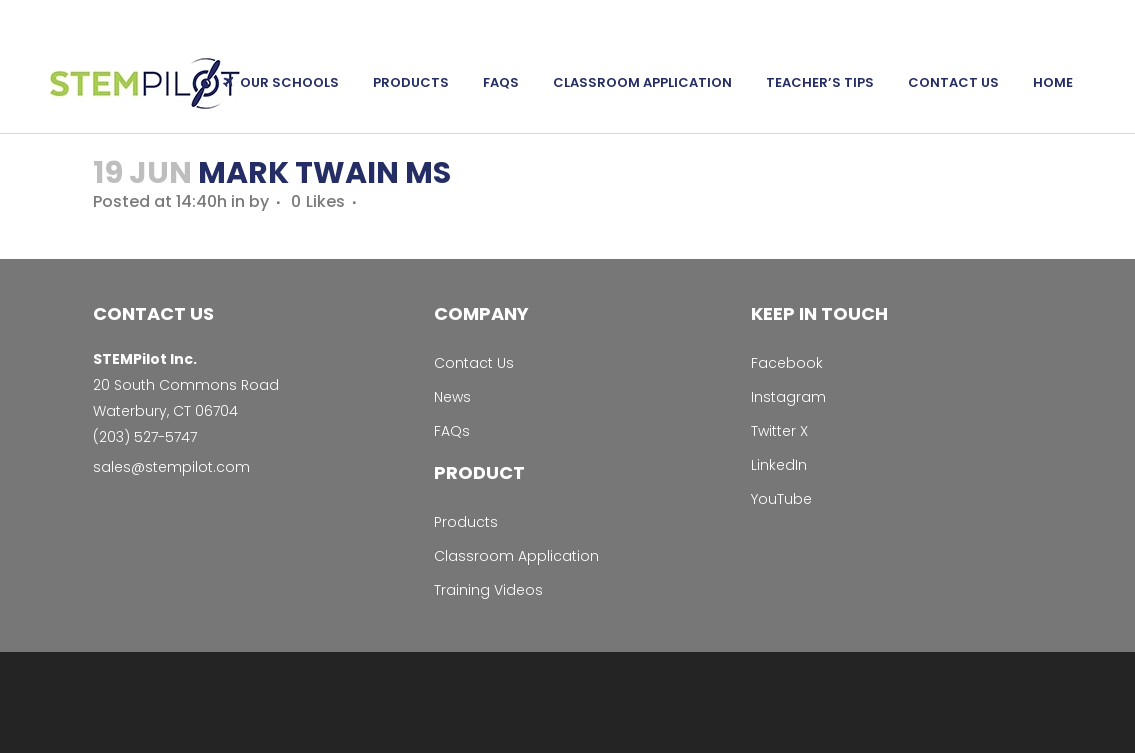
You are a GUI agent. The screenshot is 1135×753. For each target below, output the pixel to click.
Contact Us (474, 363)
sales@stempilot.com (171, 467)
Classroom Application (516, 556)
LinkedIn (779, 465)
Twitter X (779, 431)
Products (466, 522)
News (452, 397)
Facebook (787, 363)
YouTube (781, 499)
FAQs (452, 431)
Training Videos (488, 590)
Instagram (788, 397)
